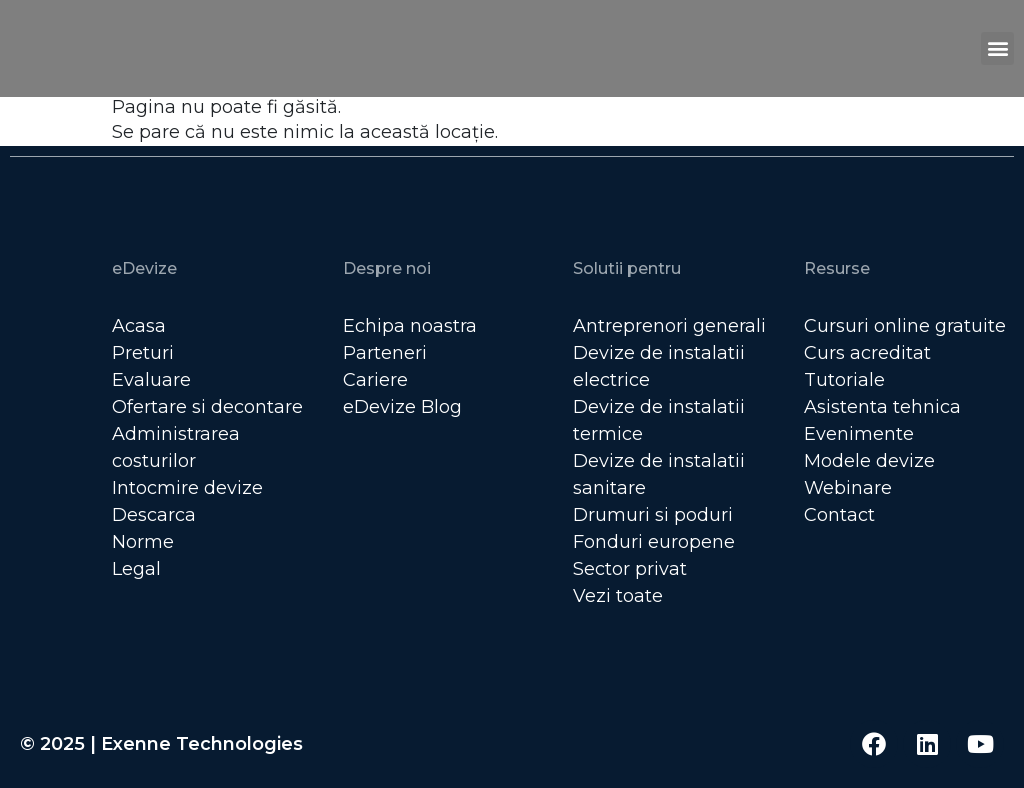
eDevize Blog (402, 407)
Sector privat (630, 569)
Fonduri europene (654, 542)
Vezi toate (618, 596)
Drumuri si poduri (653, 515)
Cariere (375, 380)
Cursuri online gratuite (905, 326)
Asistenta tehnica (882, 407)
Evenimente (859, 434)
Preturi (143, 353)
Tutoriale (844, 380)
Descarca (154, 515)
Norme (143, 542)
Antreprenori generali (669, 326)
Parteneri (385, 353)
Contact (839, 515)
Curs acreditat (867, 353)
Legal (136, 569)
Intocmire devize (187, 488)
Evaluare (151, 380)
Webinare (848, 488)
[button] (997, 48)
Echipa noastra (410, 326)
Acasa (139, 326)
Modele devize (869, 461)
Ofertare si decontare (207, 407)
